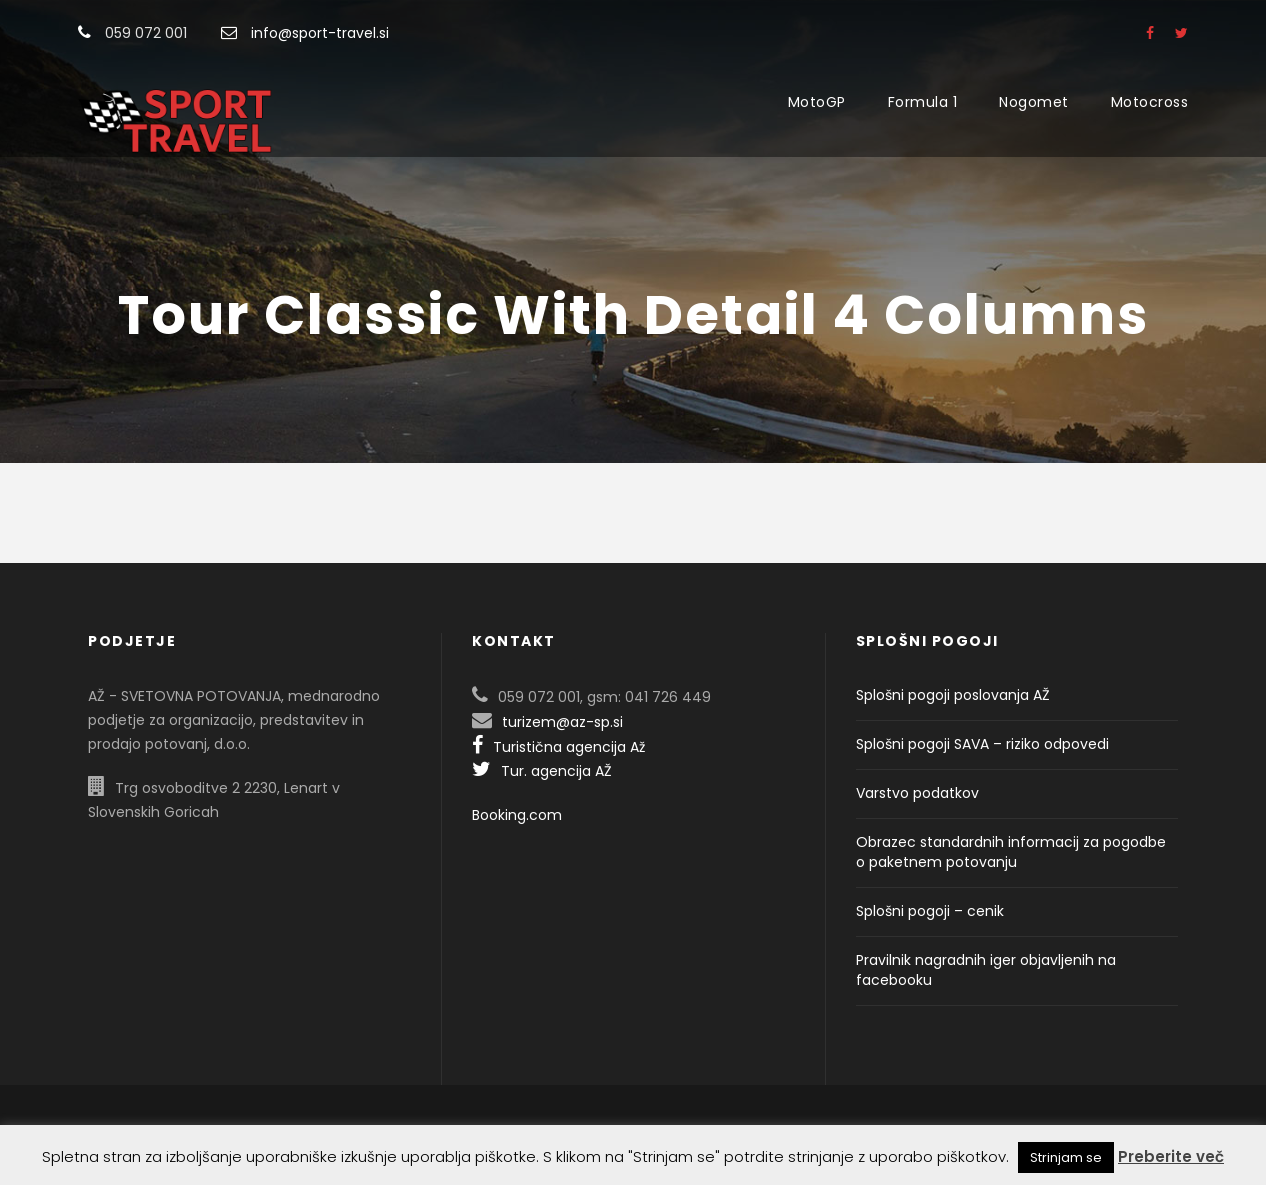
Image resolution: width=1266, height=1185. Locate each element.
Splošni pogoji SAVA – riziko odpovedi (982, 744)
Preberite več (1171, 1156)
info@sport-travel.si (320, 33)
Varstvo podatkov (917, 793)
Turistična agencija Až (558, 747)
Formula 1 (923, 102)
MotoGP (817, 102)
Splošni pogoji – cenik (930, 911)
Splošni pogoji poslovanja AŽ (953, 695)
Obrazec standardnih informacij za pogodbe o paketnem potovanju (1011, 852)
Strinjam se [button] (1066, 1157)
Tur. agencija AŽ (542, 771)
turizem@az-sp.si (562, 722)
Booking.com (517, 815)
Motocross (1150, 102)
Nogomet (1034, 102)
